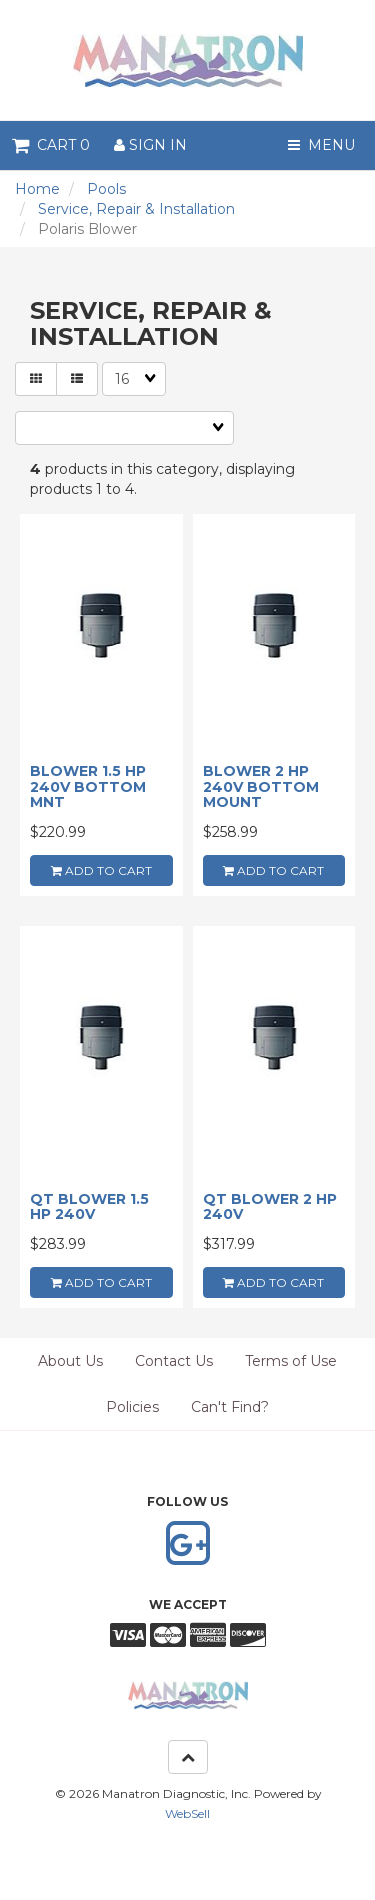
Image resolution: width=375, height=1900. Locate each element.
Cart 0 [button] (51, 145)
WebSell (187, 1813)
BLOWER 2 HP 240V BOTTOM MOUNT (261, 786)
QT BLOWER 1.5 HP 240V (89, 1206)
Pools (106, 189)
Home (37, 189)
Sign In (150, 145)
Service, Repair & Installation (136, 209)
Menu (321, 145)
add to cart (101, 870)
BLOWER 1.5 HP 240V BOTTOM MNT (88, 786)
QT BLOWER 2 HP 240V (270, 1206)
